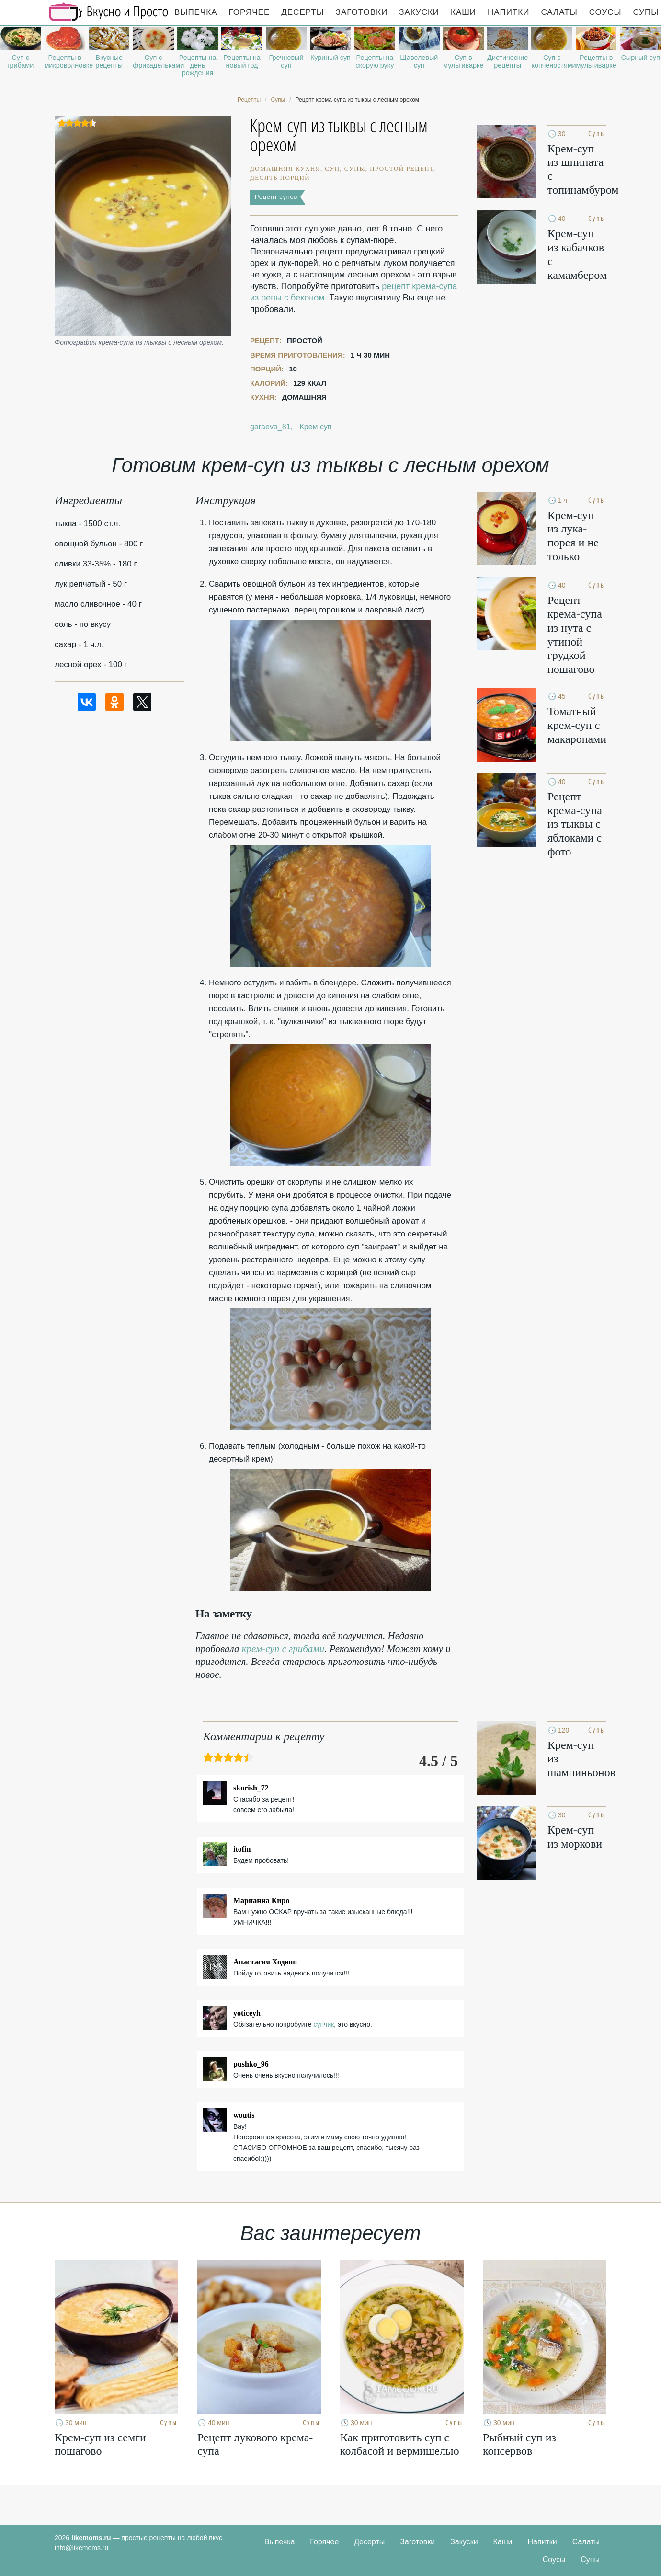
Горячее (249, 12)
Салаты (559, 12)
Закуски (419, 12)
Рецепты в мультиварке (596, 61)
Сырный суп (640, 57)
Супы (590, 2559)
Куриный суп (330, 57)
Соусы (605, 12)
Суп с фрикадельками (153, 61)
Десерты (302, 12)
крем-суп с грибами (283, 1648)
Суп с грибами (20, 61)
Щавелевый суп (419, 61)
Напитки (508, 12)
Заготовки (361, 12)
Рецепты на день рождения (198, 65)
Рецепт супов (276, 196)
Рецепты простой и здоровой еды (109, 12)
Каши (463, 12)
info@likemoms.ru (81, 2548)
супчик (324, 2024)
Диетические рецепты (507, 61)
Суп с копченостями (551, 61)
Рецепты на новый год (242, 61)
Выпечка (195, 12)
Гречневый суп (286, 61)
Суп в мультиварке (463, 61)
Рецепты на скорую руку (374, 61)
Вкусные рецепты (109, 61)
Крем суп (315, 427)
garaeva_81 (270, 427)
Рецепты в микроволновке (64, 61)
